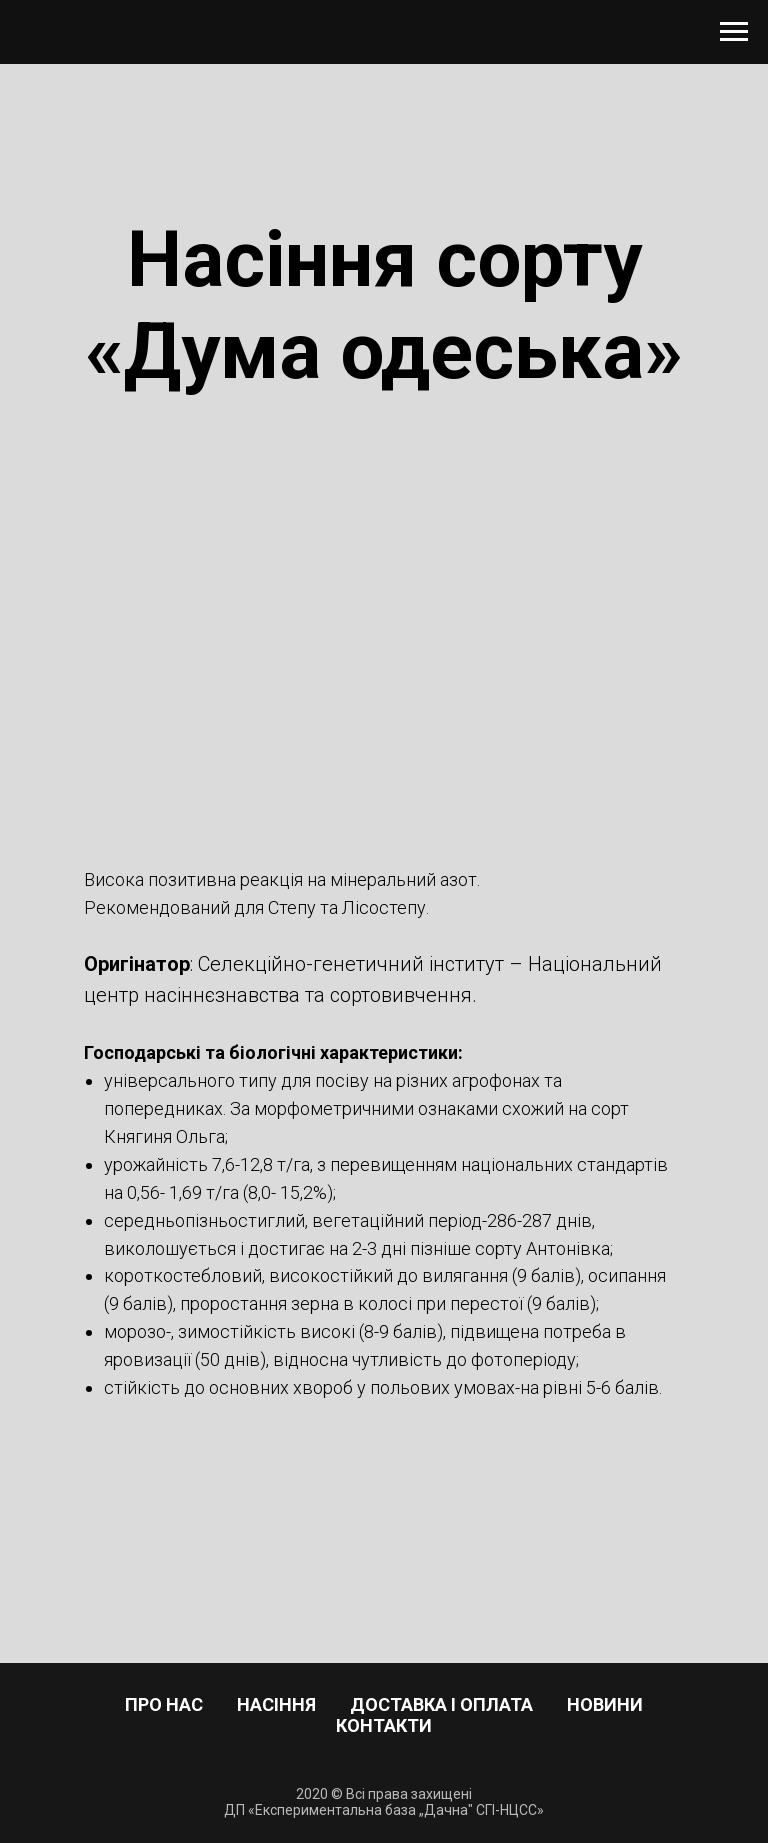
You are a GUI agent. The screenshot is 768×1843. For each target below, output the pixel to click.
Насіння (276, 1704)
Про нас (164, 1704)
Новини (605, 1704)
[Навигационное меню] (734, 32)
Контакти (384, 1725)
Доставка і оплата (441, 1704)
